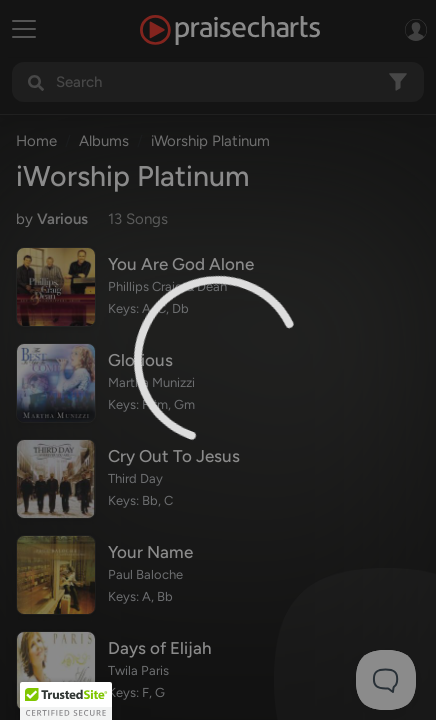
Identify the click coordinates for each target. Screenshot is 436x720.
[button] (66, 701)
